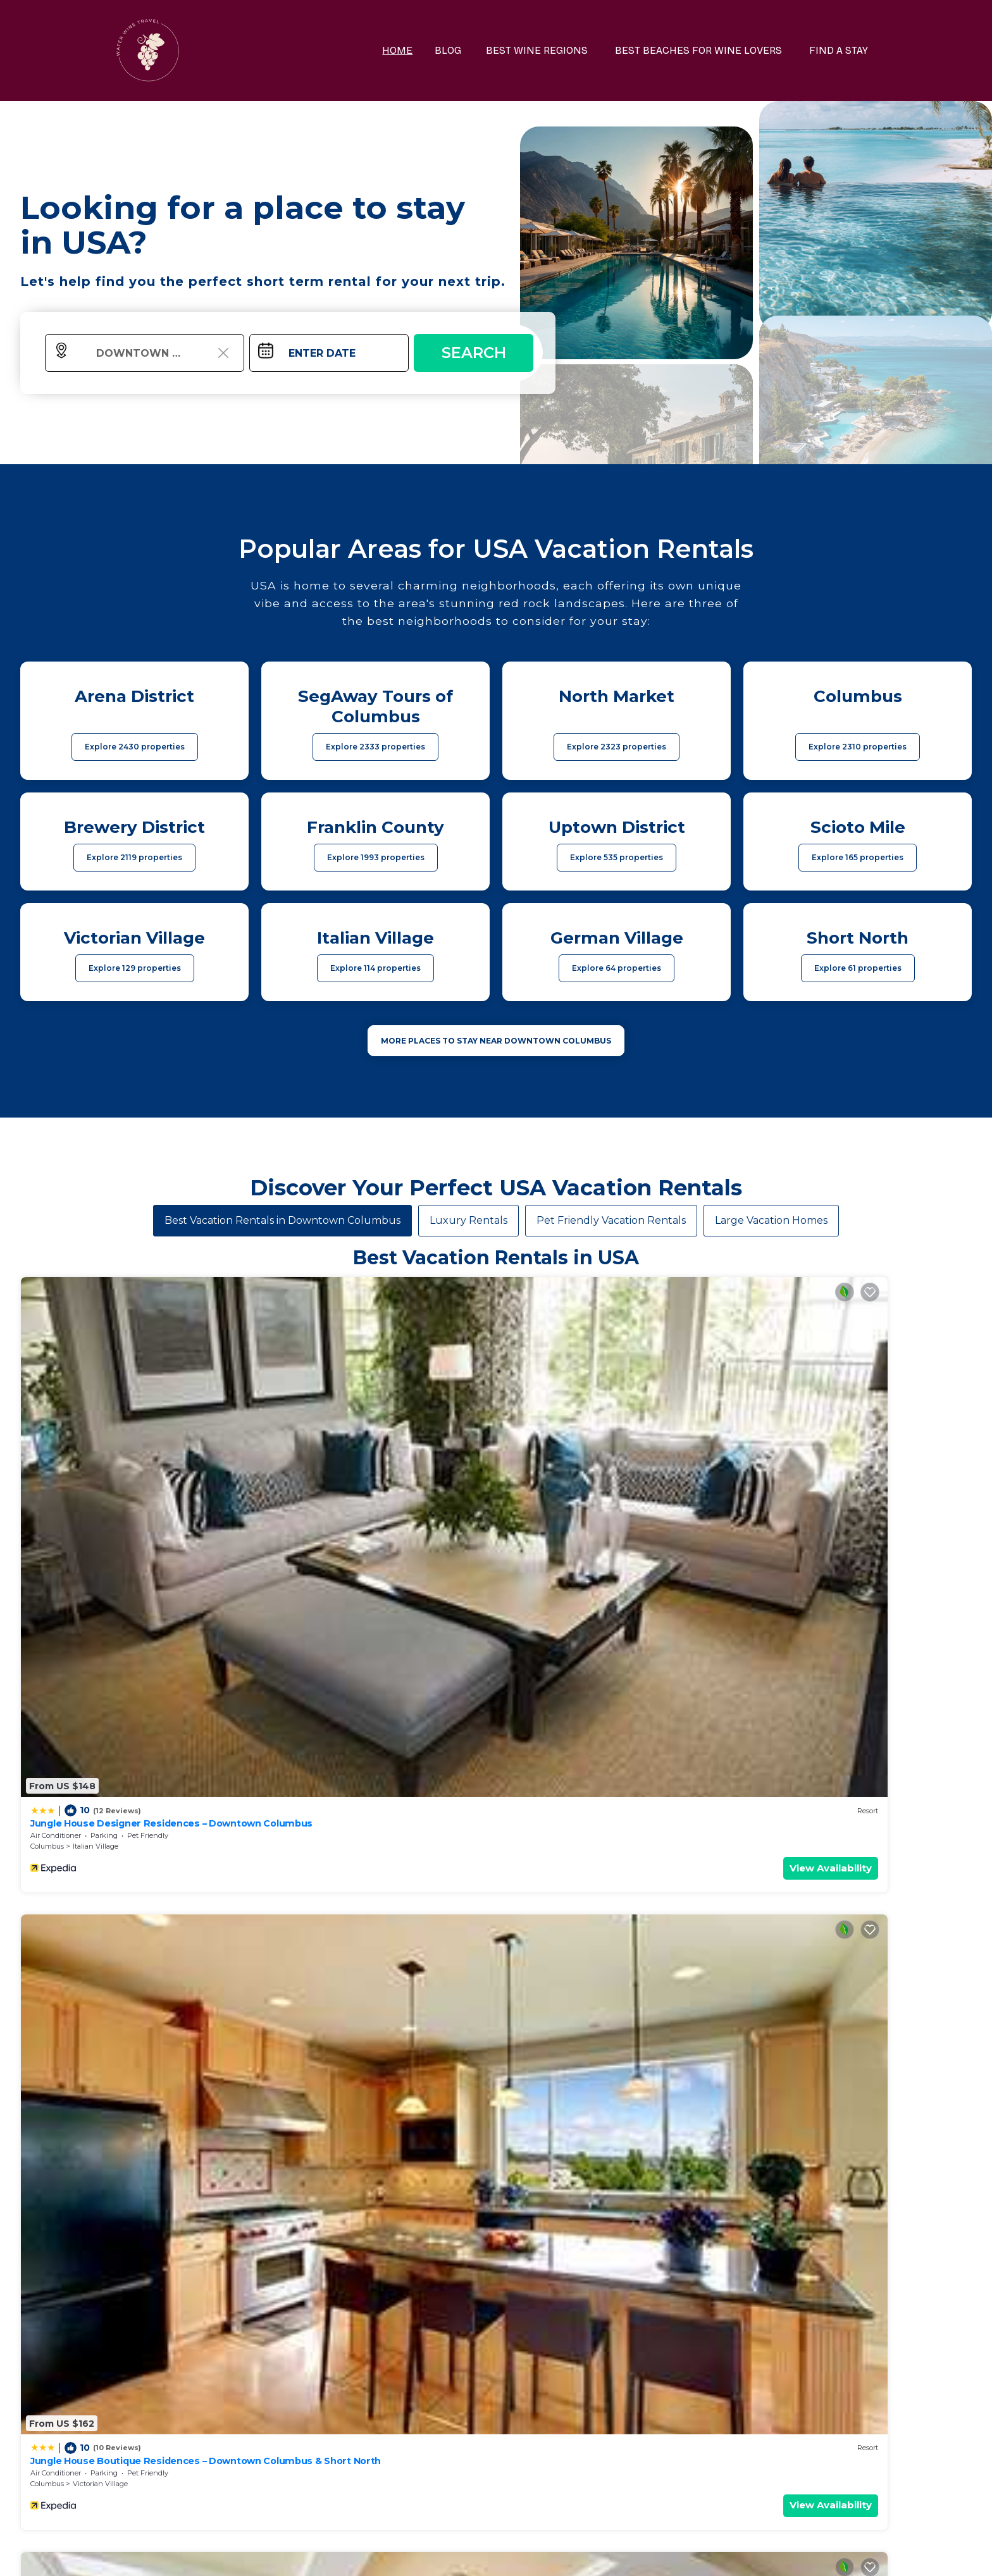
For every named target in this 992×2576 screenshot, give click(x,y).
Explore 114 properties (375, 968)
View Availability (194, 1486)
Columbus (47, 1464)
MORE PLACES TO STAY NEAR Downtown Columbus (496, 1040)
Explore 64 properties (616, 968)
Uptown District (99, 1719)
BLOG (474, 50)
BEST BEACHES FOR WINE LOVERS (711, 50)
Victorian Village (340, 1464)
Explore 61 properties (858, 968)
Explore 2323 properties (616, 746)
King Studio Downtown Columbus (106, 1697)
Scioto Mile (570, 1719)
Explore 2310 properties (858, 746)
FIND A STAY (843, 50)
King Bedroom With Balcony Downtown (599, 1697)
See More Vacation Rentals (496, 1808)
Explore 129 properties (135, 968)
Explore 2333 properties (375, 746)
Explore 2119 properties (134, 857)
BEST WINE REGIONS (558, 50)
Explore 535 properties (616, 857)
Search (474, 352)
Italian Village (95, 1464)
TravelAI (529, 2553)
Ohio (278, 1719)
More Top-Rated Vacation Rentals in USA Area (496, 2350)
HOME (427, 50)
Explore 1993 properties (376, 857)
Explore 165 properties (857, 857)
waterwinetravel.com (310, 2553)
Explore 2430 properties (135, 746)
